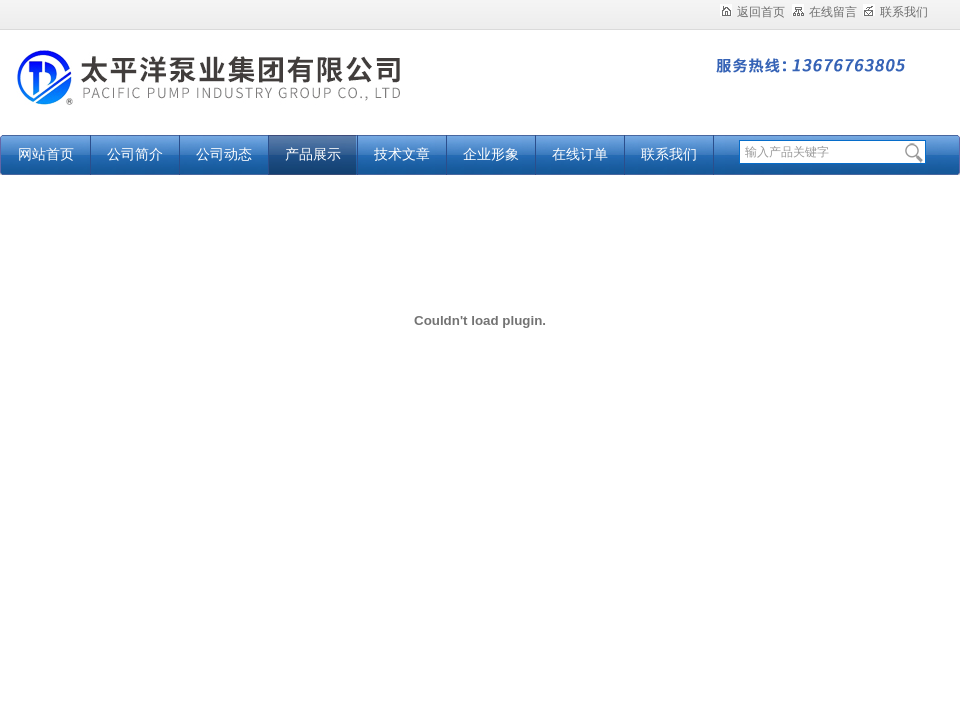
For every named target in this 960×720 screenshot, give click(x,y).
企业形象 (491, 154)
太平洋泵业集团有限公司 (250, 92)
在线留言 (824, 12)
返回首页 (752, 12)
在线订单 (580, 154)
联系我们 (895, 12)
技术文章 (402, 154)
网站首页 (46, 154)
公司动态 (224, 154)
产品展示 (313, 154)
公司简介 (135, 154)
